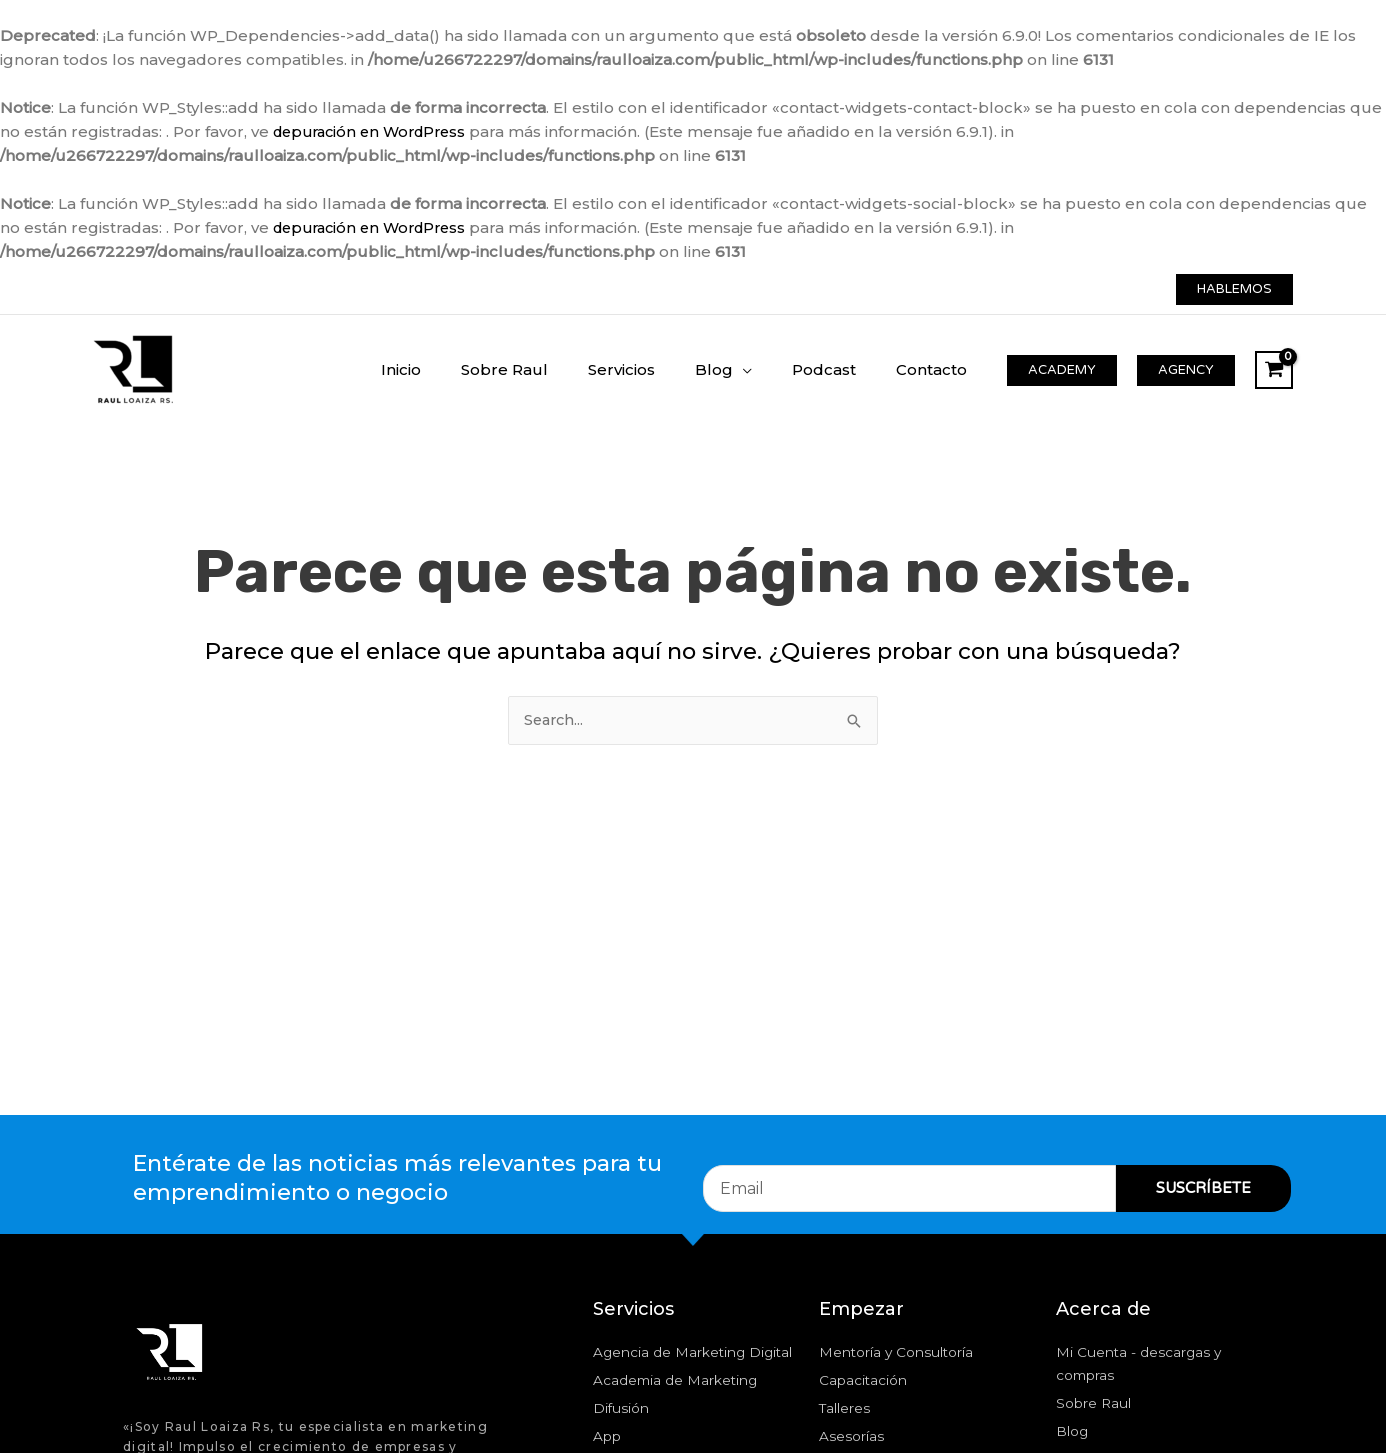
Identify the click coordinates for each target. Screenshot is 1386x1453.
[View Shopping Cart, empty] (1274, 370)
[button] (1234, 289)
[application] (767, 369)
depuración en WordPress (376, 131)
